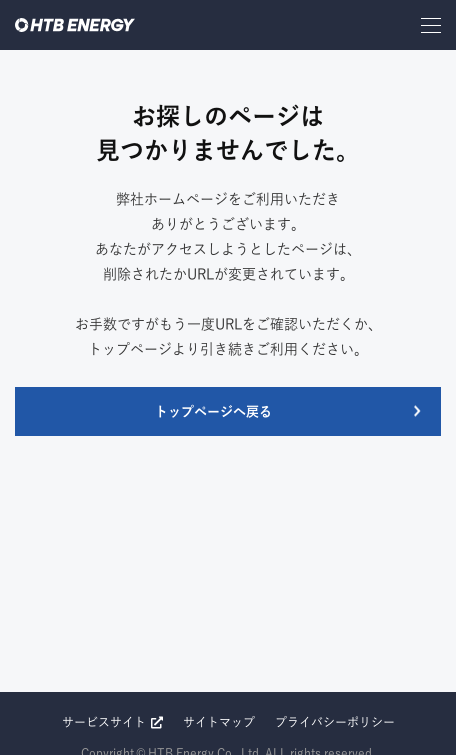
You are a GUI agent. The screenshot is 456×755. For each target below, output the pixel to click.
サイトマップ (219, 722)
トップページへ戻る (213, 411)
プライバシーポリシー (335, 722)
